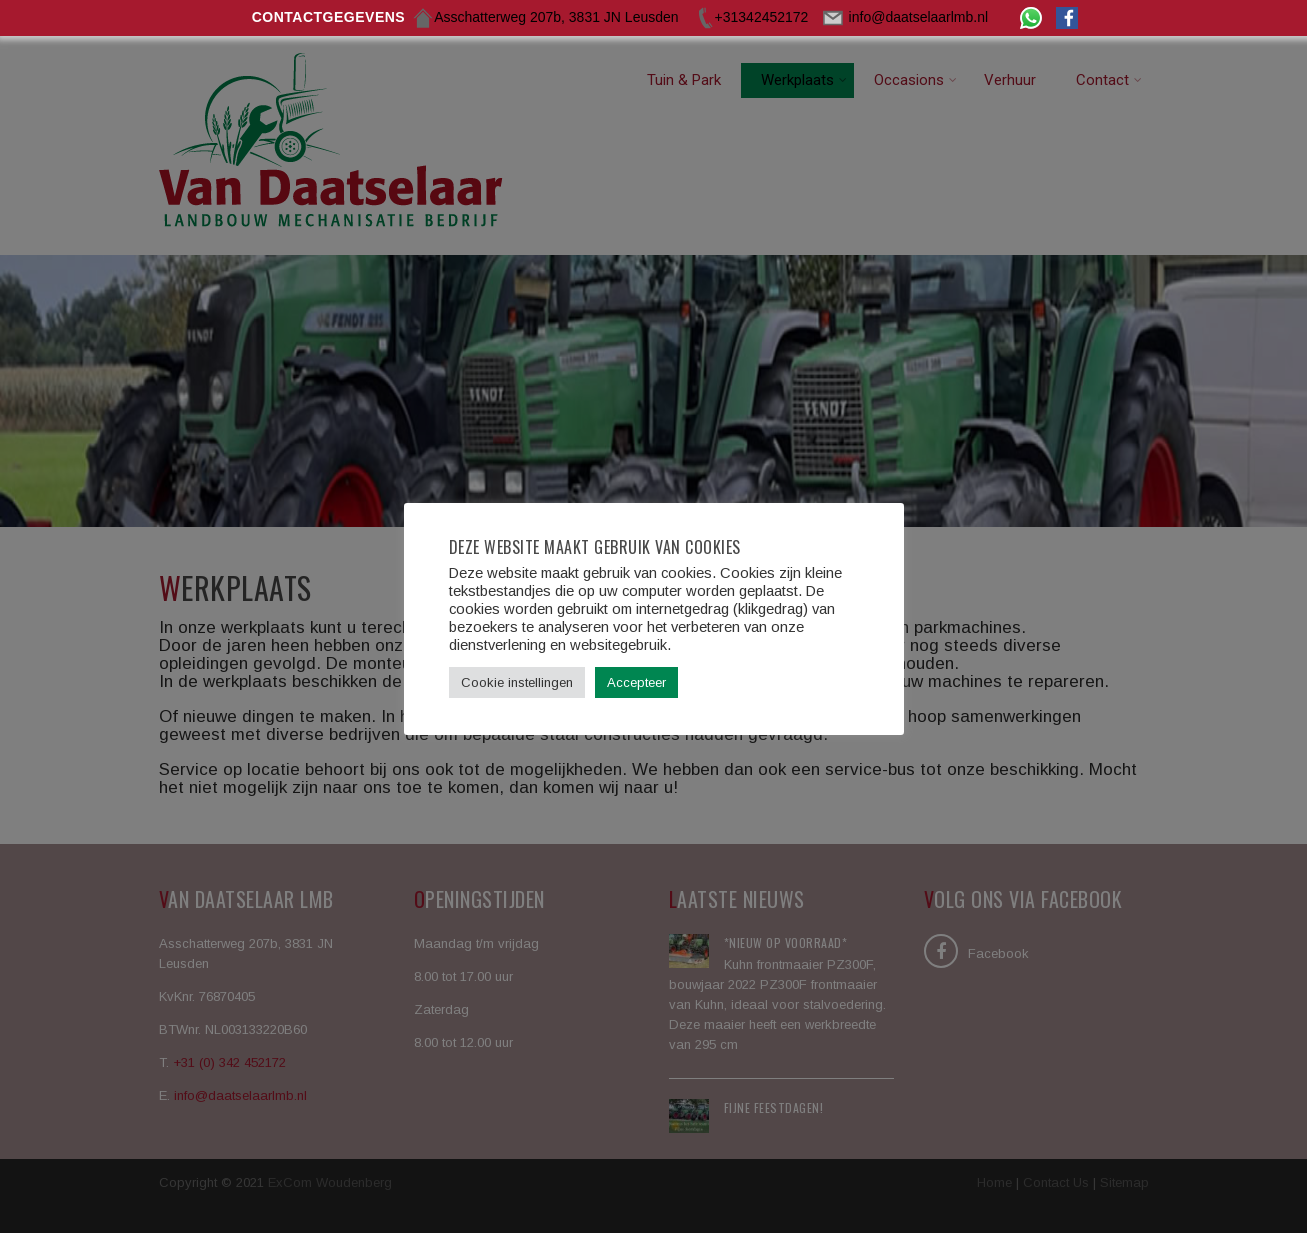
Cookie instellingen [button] (517, 682)
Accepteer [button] (636, 682)
